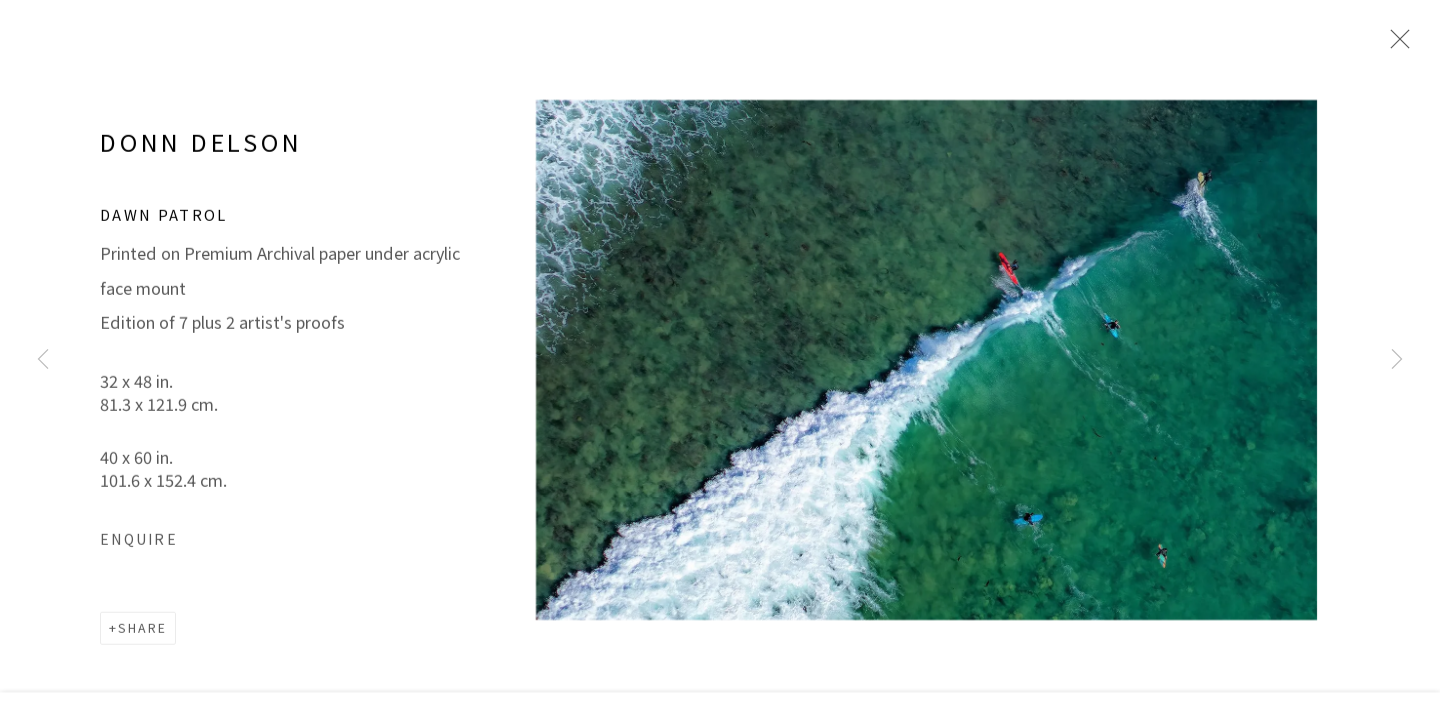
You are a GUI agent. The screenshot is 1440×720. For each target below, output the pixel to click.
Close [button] (1397, 45)
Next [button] (1397, 360)
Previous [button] (43, 360)
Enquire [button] (139, 554)
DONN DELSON (201, 158)
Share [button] (142, 644)
